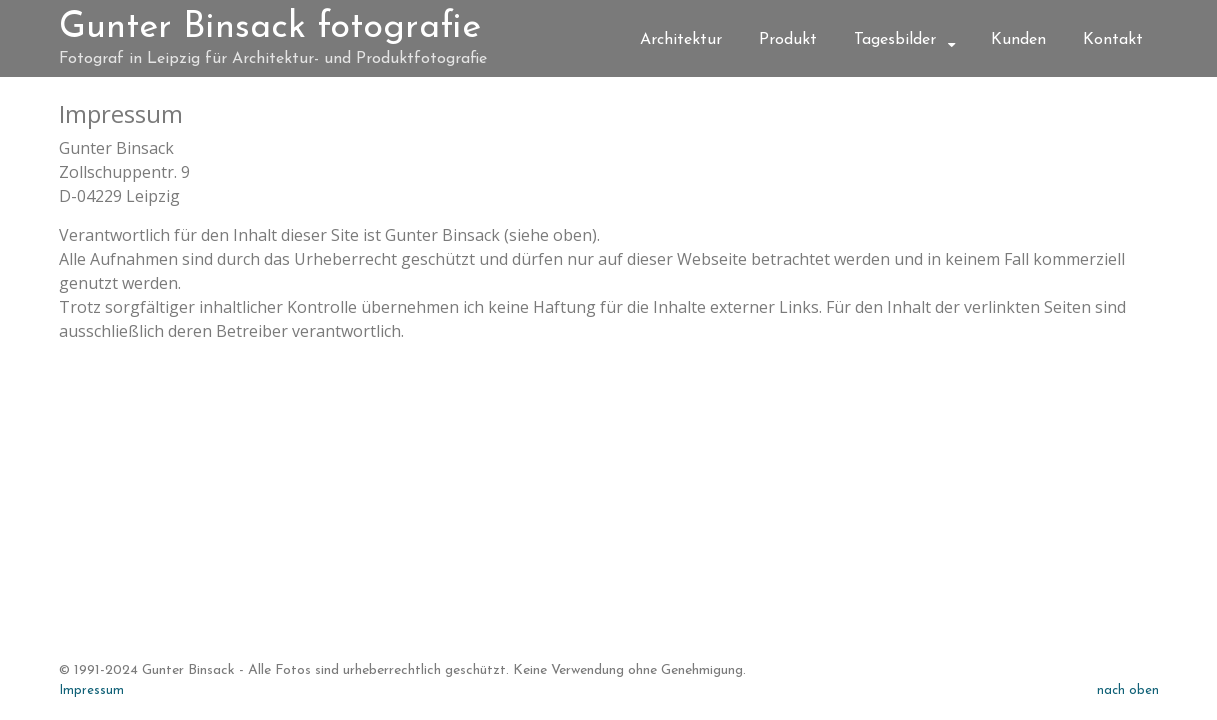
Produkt (788, 40)
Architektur (681, 40)
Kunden (1018, 40)
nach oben (1128, 690)
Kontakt (1113, 40)
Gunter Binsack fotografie (270, 28)
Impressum (91, 690)
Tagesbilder (895, 40)
